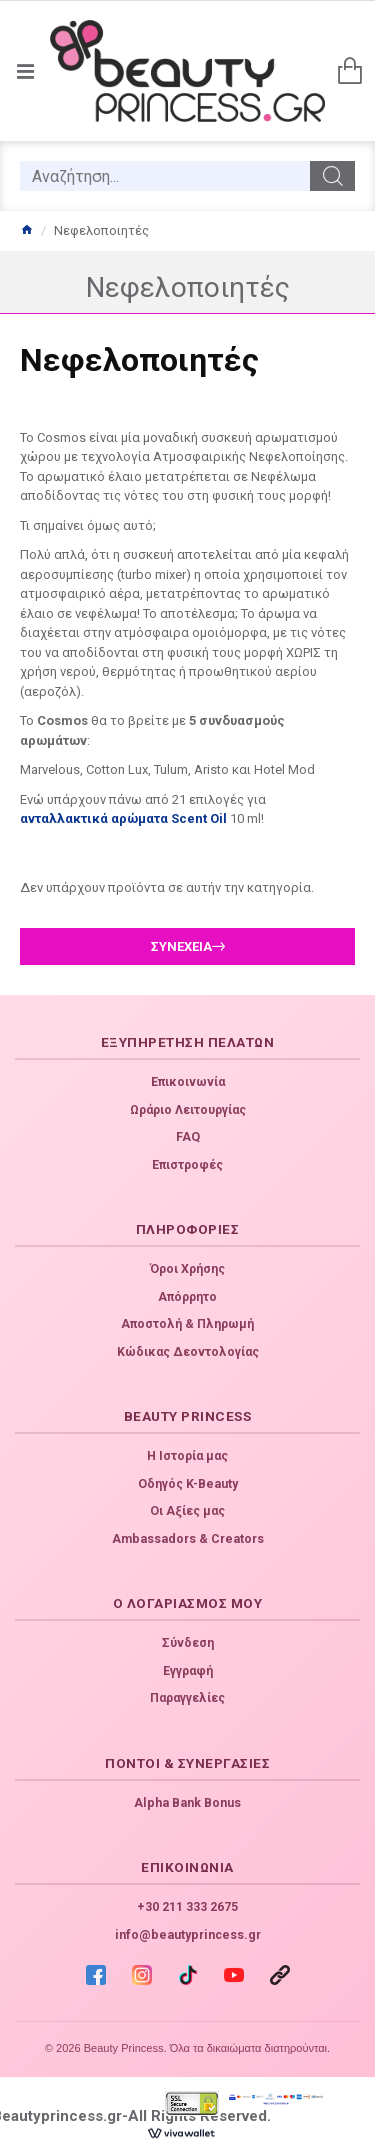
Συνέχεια (181, 946)
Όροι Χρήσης (187, 1269)
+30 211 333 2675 (187, 1907)
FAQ (188, 1137)
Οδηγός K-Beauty (188, 1484)
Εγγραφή (188, 1671)
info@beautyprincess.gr (188, 1935)
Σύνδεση (188, 1643)
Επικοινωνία (188, 1082)
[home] (26, 231)
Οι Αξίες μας (187, 1511)
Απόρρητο (187, 1297)
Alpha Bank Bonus (187, 1803)
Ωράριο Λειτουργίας (188, 1110)
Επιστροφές (187, 1165)
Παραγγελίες (187, 1698)
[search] (165, 176)
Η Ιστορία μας (187, 1456)
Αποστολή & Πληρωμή (187, 1324)
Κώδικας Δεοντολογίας (188, 1352)
